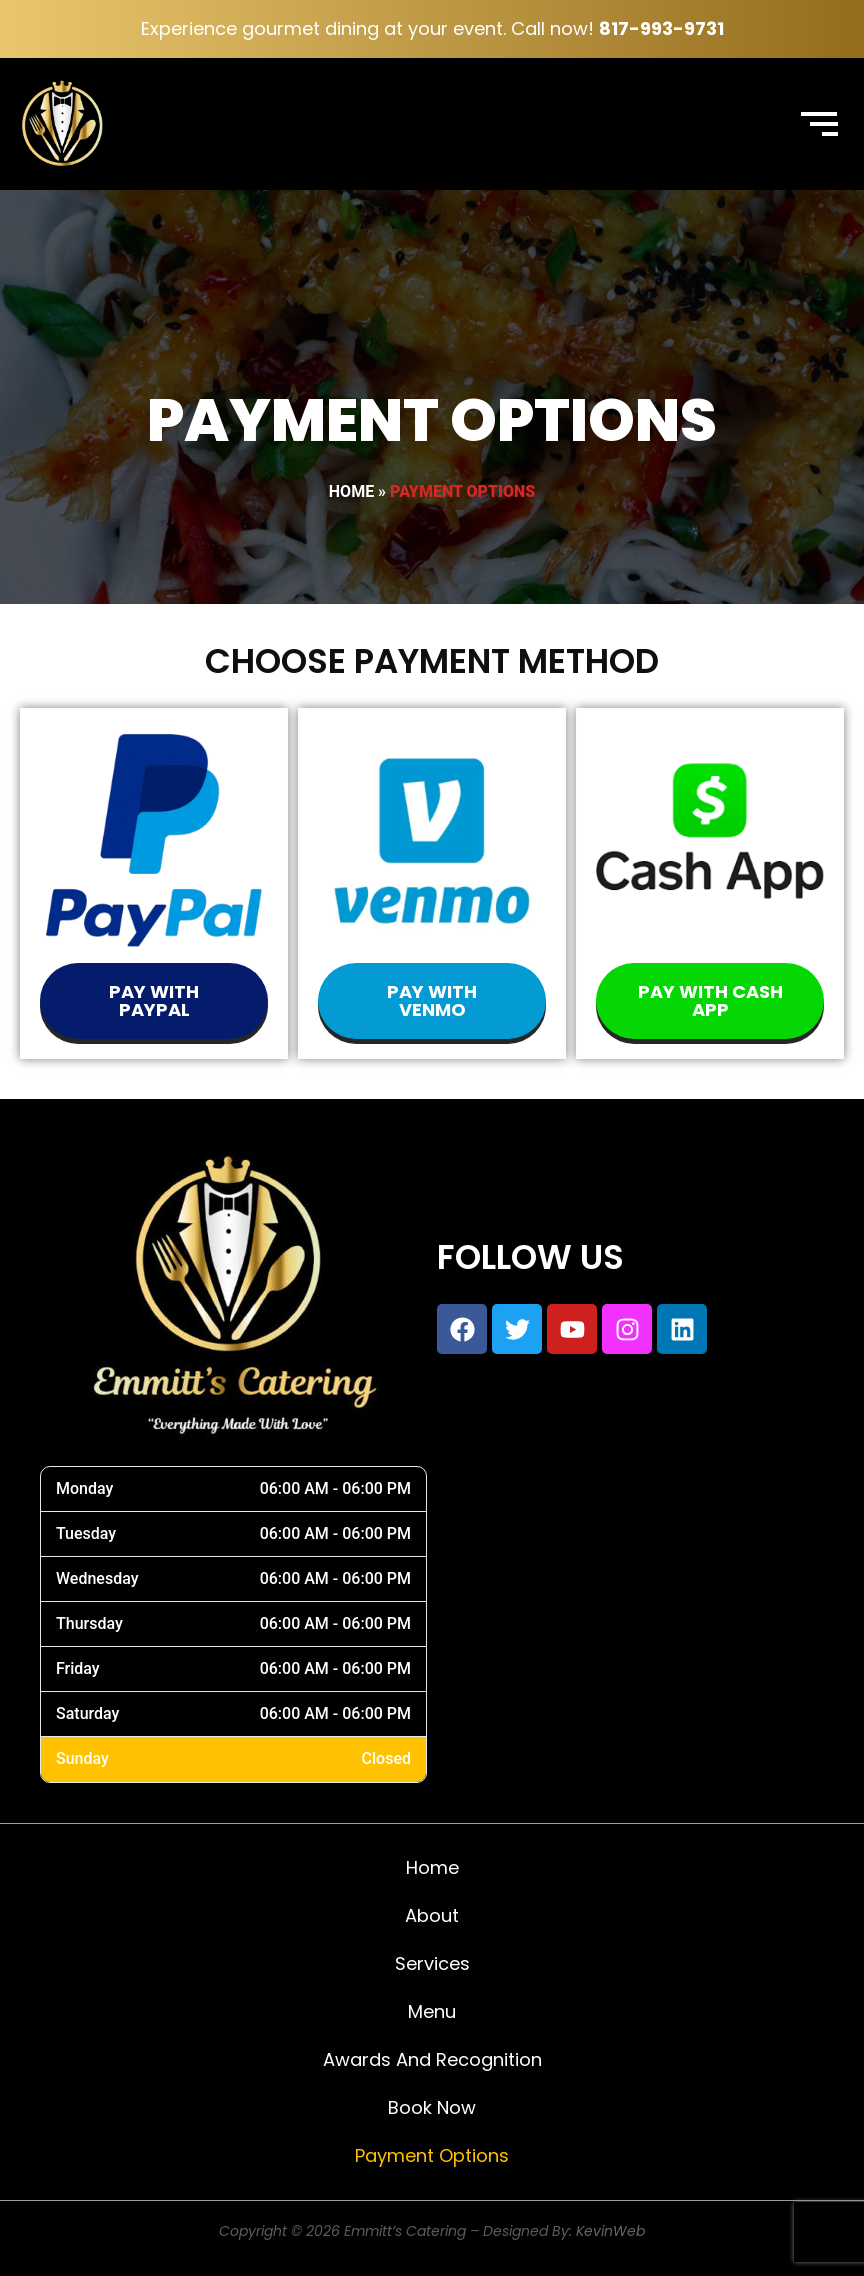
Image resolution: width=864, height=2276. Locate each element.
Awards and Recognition (432, 2059)
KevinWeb (610, 2231)
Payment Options (432, 2155)
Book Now (432, 2107)
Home (351, 491)
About (432, 1915)
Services (432, 1963)
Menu (432, 2011)
